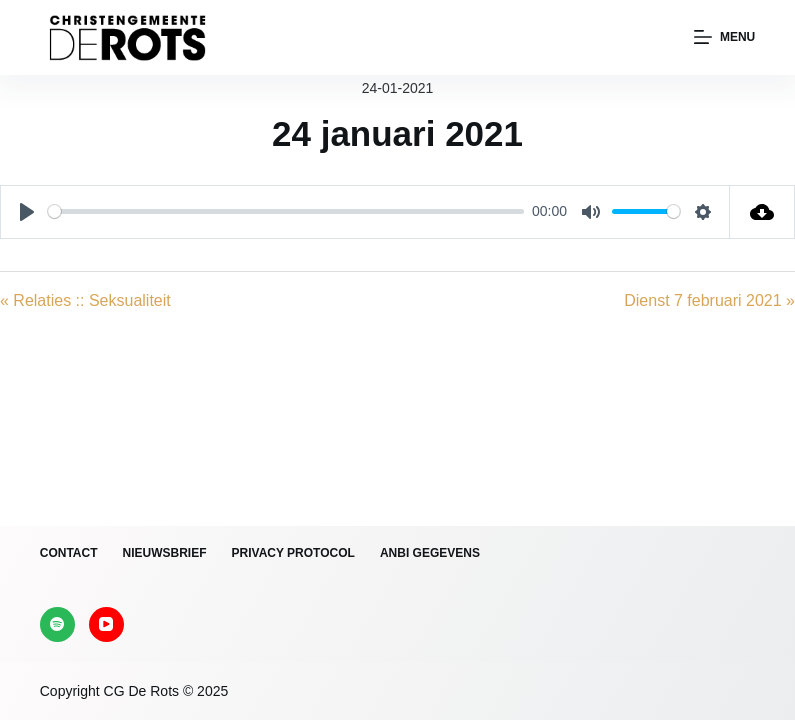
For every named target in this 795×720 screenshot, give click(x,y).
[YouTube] (106, 624)
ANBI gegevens (430, 553)
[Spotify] (57, 624)
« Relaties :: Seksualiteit (85, 300)
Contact (69, 553)
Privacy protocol (293, 553)
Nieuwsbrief (165, 553)
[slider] (286, 211)
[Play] (27, 212)
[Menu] (724, 38)
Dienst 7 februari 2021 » (709, 300)
